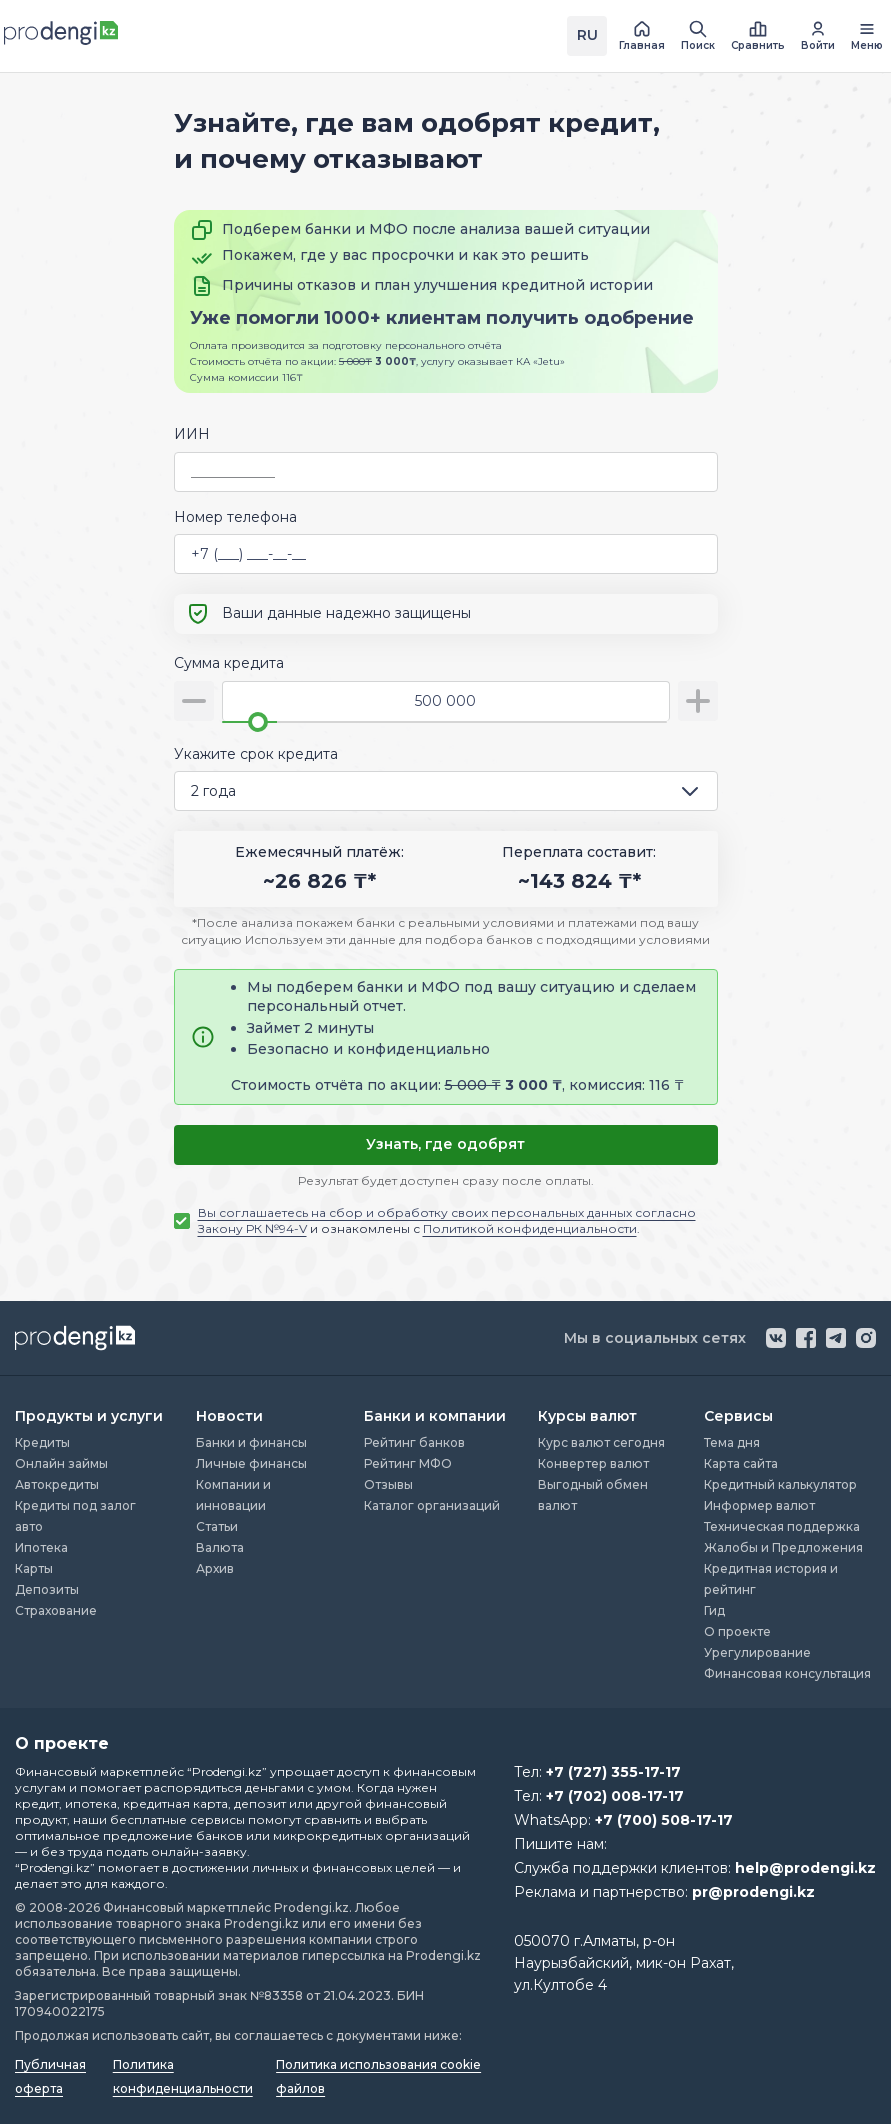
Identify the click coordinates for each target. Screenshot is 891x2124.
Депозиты (47, 1589)
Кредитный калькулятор (780, 1484)
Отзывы (388, 1484)
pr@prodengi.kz (753, 1892)
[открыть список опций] (694, 791)
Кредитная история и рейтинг (771, 1579)
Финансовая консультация (787, 1673)
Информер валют (759, 1505)
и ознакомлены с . (447, 1220)
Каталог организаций (432, 1505)
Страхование (56, 1610)
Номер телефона (235, 517)
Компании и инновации (233, 1495)
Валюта (220, 1547)
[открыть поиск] (698, 36)
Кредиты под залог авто (75, 1516)
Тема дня (732, 1442)
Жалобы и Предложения (783, 1547)
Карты (34, 1568)
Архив (215, 1568)
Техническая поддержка (782, 1526)
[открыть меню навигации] (867, 36)
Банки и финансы (251, 1442)
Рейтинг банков (414, 1442)
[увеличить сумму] (698, 701)
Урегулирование (757, 1652)
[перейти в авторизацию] (818, 36)
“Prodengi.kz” (227, 1771)
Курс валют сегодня (601, 1442)
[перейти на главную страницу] (642, 36)
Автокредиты (57, 1484)
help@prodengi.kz (805, 1868)
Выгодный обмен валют (593, 1495)
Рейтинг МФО (408, 1463)
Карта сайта (741, 1463)
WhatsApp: (623, 1820)
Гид (714, 1610)
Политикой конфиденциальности (530, 1228)
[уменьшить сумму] (194, 701)
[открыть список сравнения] (758, 36)
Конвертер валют (593, 1463)
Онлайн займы (61, 1463)
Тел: (597, 1772)
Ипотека (41, 1547)
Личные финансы (251, 1463)
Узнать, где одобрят (445, 1144)
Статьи (217, 1526)
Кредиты (42, 1442)
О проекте (737, 1631)
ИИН (192, 434)
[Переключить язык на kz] (587, 36)
